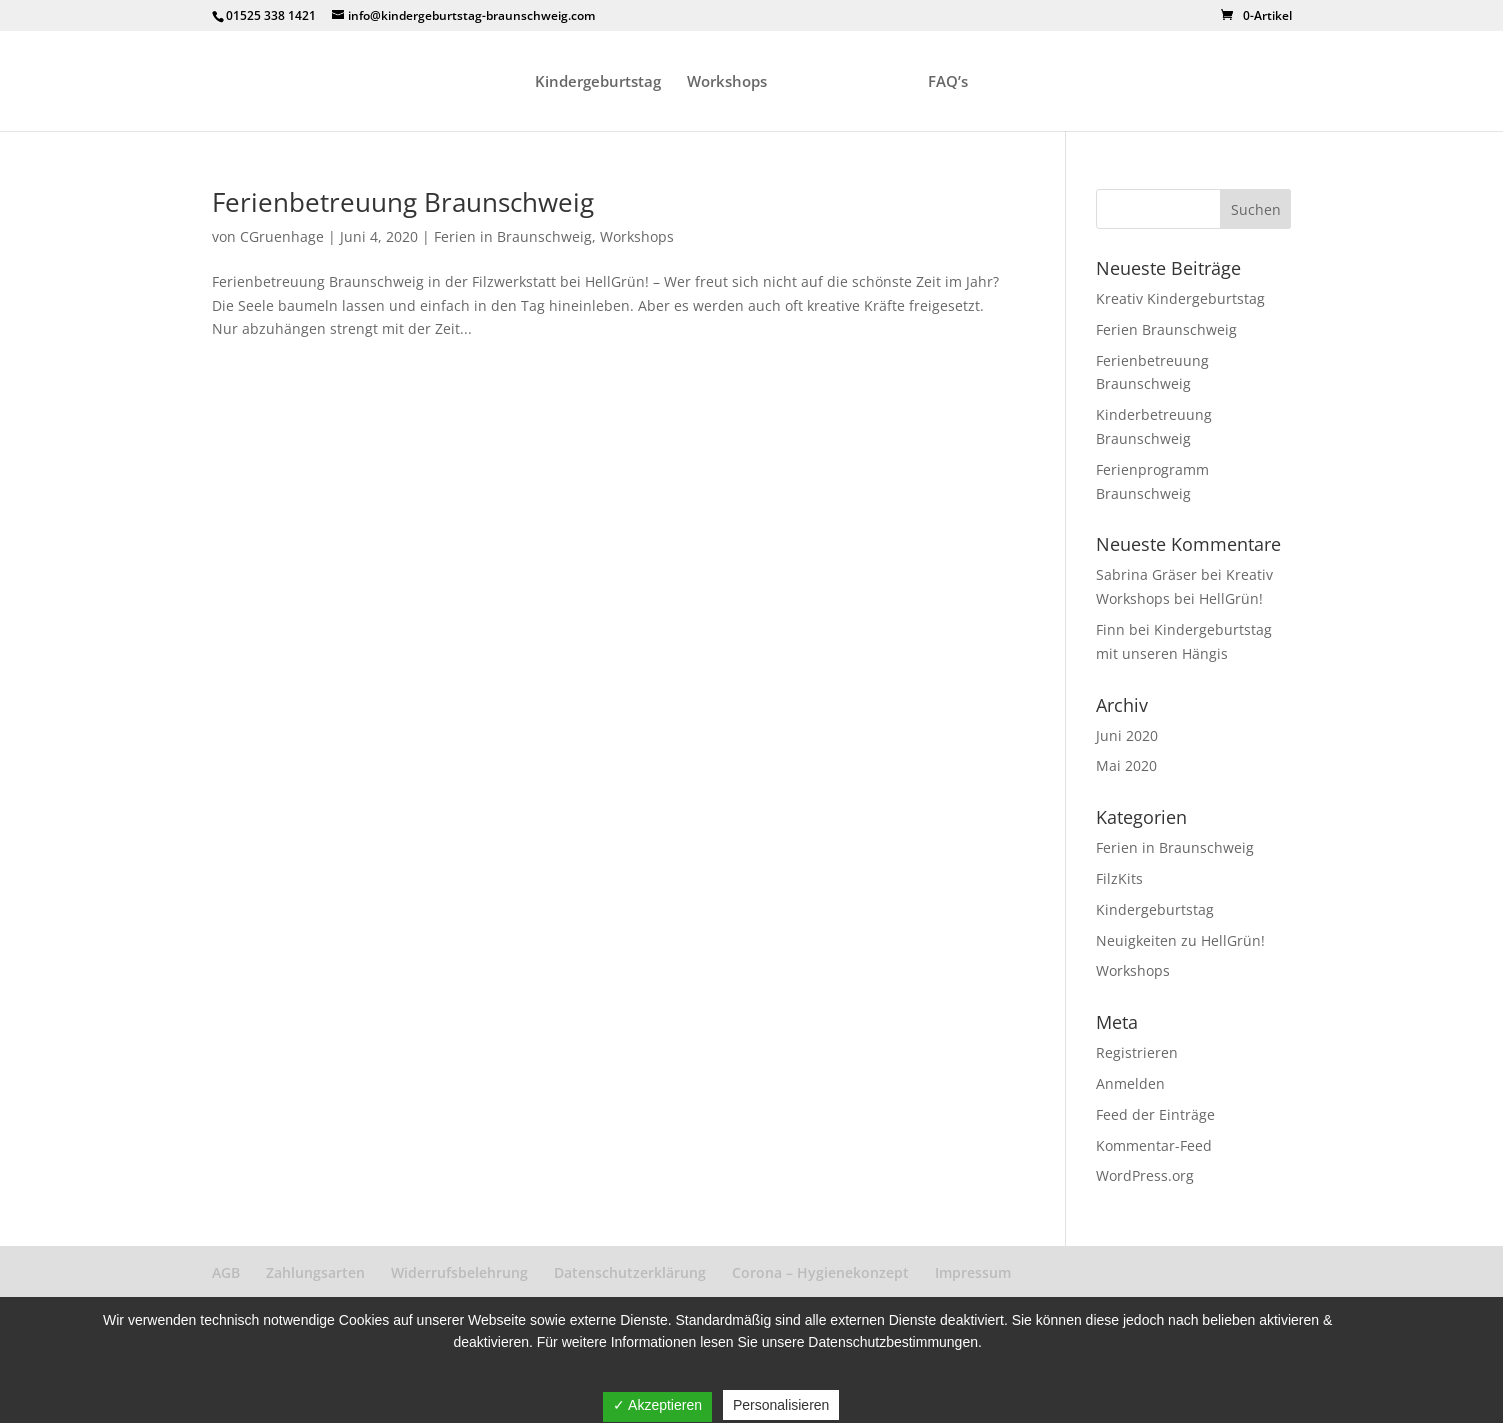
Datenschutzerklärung (630, 1272)
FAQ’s (948, 82)
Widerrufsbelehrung (459, 1272)
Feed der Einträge (1155, 1114)
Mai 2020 (1126, 765)
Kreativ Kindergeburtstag (1180, 298)
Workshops (727, 82)
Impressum (973, 1272)
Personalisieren (781, 1405)
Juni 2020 (1127, 735)
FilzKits (1119, 878)
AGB (226, 1272)
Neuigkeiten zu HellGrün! (1180, 940)
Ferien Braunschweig (1166, 329)
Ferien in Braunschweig (513, 236)
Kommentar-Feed (1154, 1145)
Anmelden (1130, 1083)
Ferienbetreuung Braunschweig (403, 202)
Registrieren (1137, 1052)
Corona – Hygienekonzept (820, 1272)
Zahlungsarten (315, 1272)
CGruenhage (282, 236)
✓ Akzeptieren (657, 1405)
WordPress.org (1145, 1175)
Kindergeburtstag (598, 82)
